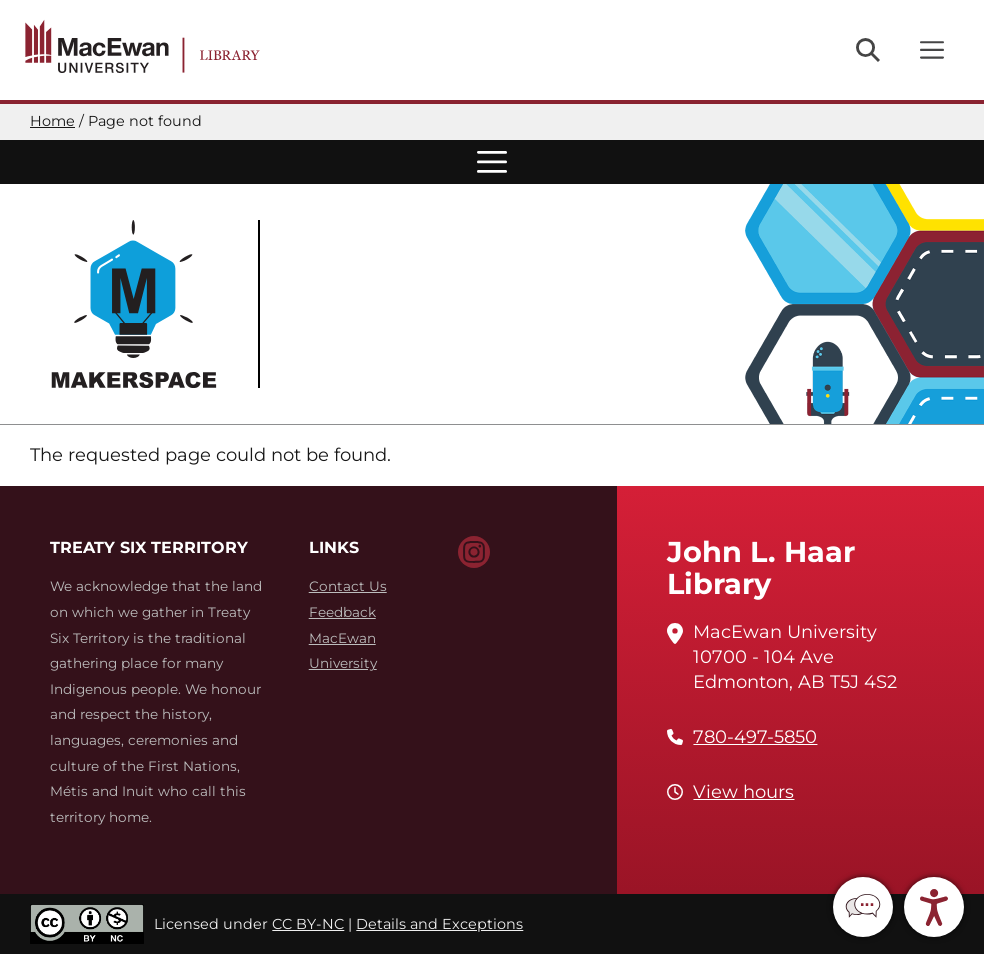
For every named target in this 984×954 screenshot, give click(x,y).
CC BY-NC (308, 924)
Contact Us (348, 586)
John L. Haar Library (761, 567)
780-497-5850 (755, 737)
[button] (863, 907)
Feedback (342, 612)
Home (52, 121)
